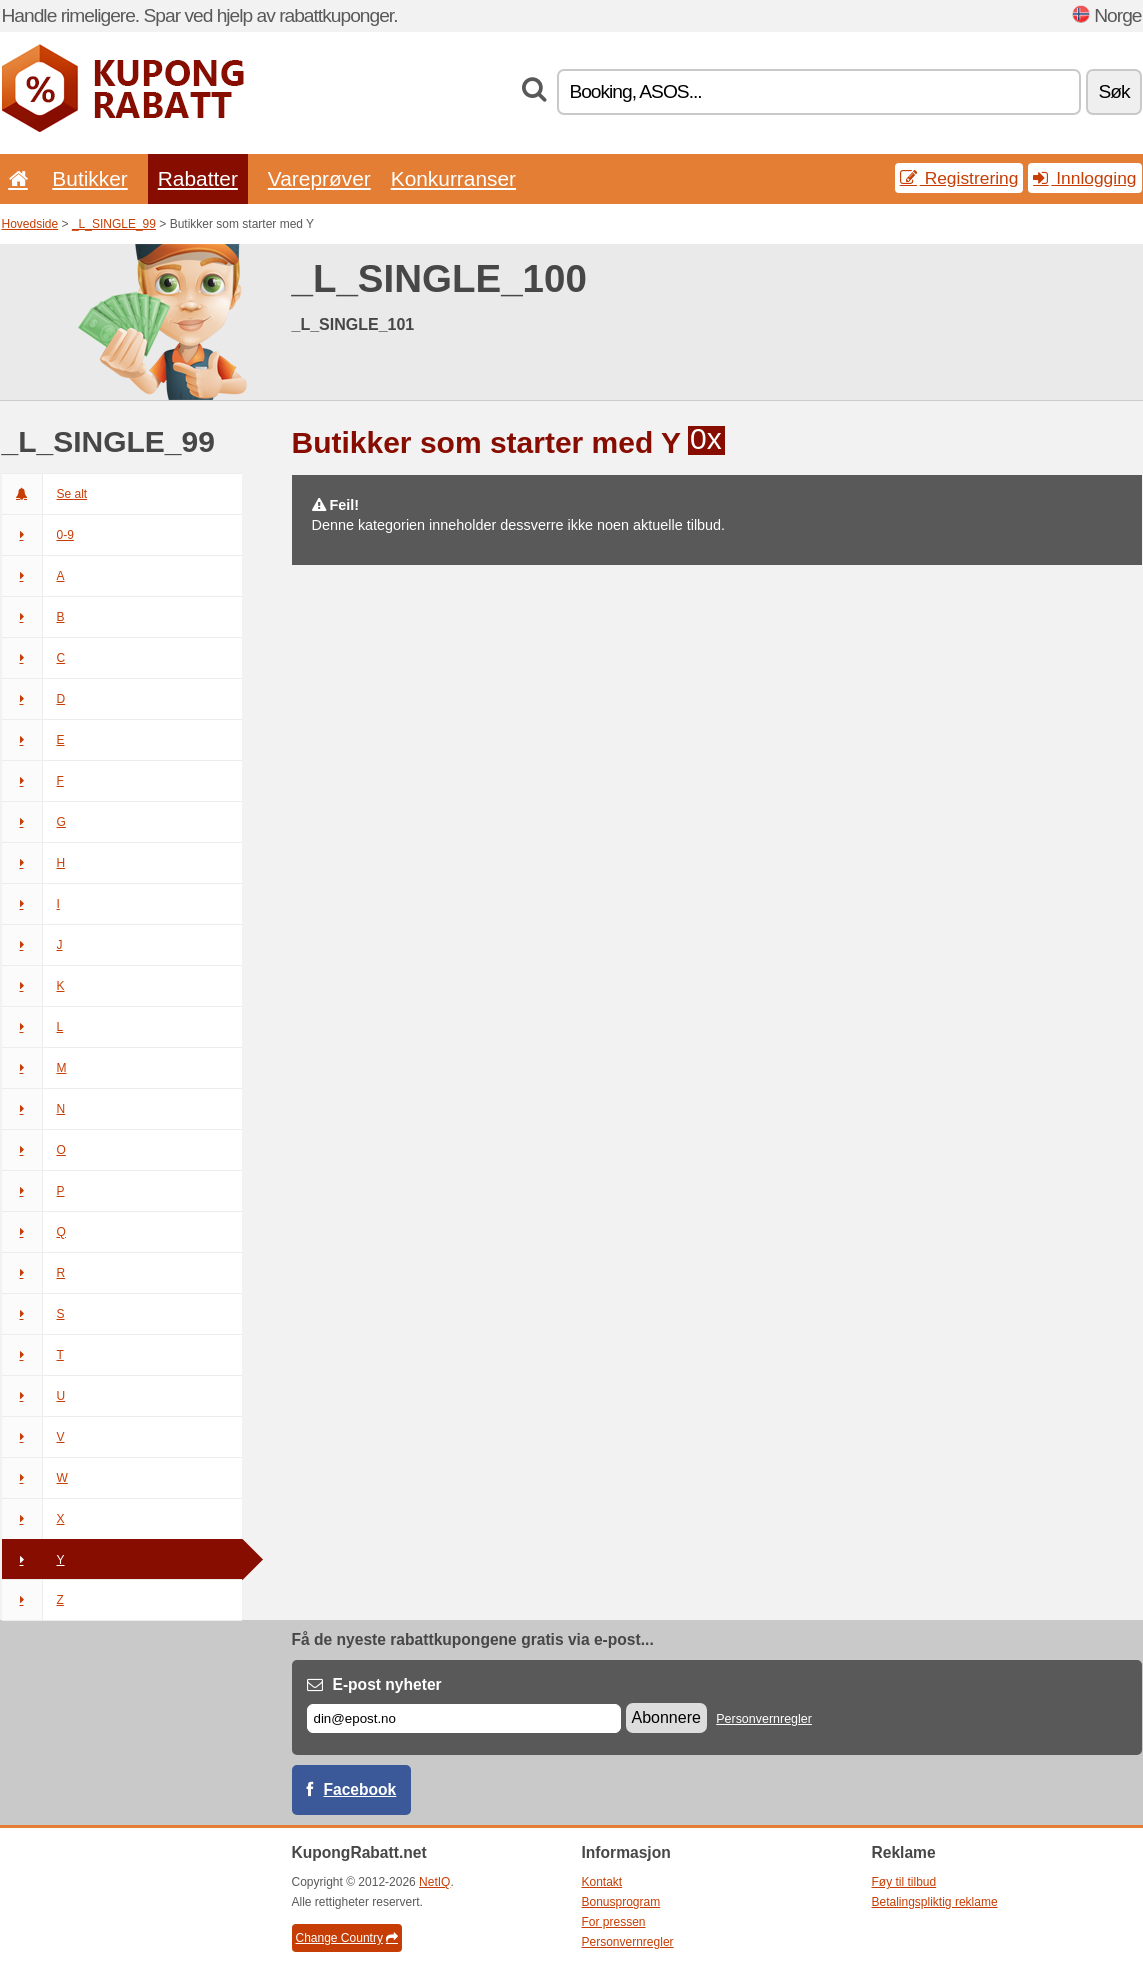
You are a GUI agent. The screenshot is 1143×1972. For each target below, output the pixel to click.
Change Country (347, 1938)
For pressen (614, 1922)
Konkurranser (453, 178)
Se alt (45, 494)
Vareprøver (319, 178)
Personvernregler (764, 1719)
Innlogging (1084, 178)
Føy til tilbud (904, 1882)
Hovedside (30, 224)
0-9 (38, 535)
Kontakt (602, 1882)
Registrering (959, 178)
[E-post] (464, 1718)
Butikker (89, 178)
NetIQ (434, 1882)
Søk (1113, 91)
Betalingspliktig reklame (935, 1902)
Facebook (360, 1789)
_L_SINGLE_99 (114, 224)
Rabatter (198, 178)
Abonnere (666, 1717)
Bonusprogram (621, 1902)
